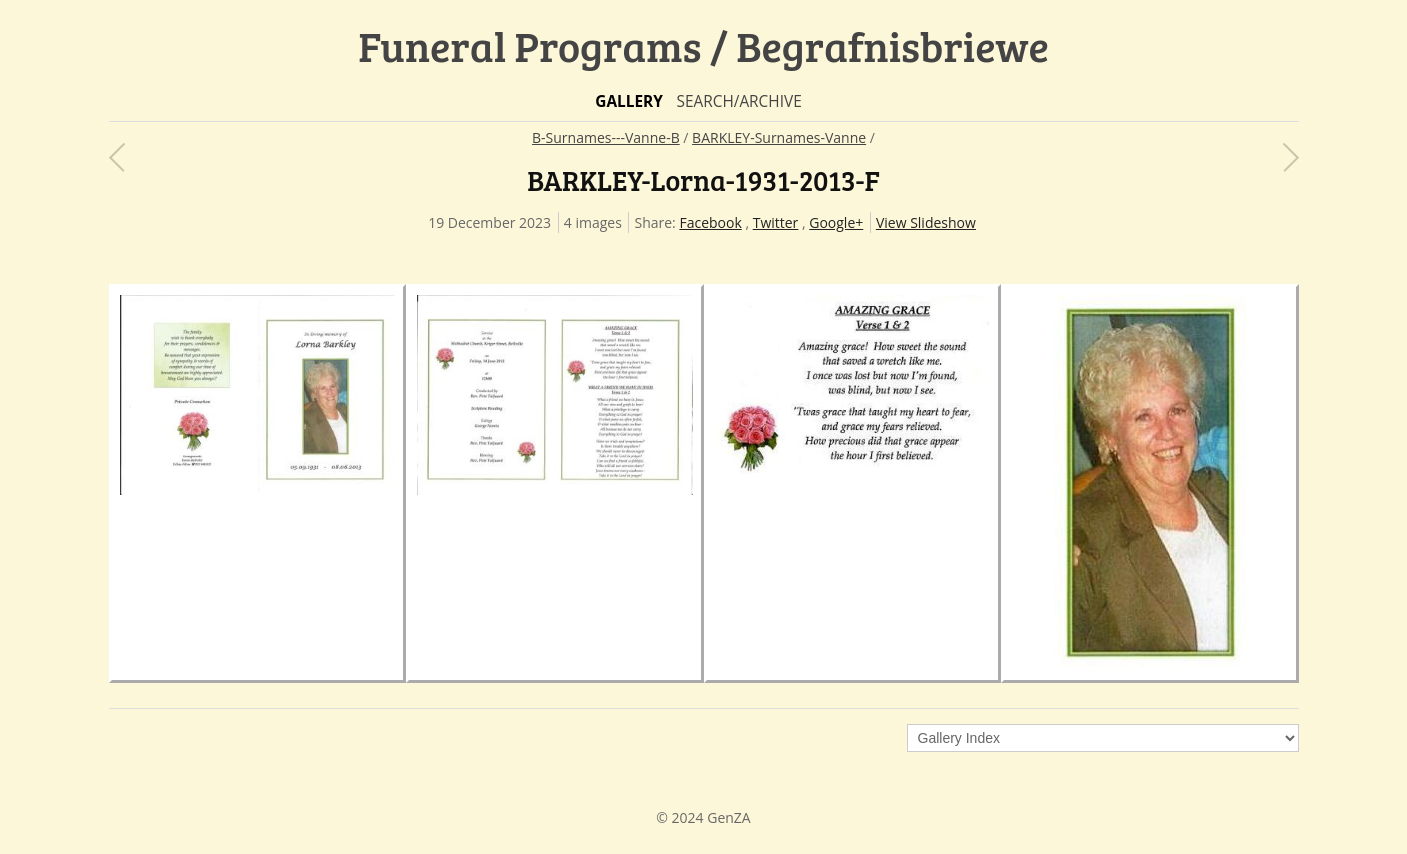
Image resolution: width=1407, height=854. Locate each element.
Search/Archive (738, 101)
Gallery (629, 101)
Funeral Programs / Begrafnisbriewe (703, 45)
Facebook (710, 222)
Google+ (836, 222)
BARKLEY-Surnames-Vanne (779, 137)
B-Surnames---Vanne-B (606, 137)
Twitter (776, 222)
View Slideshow (926, 222)
